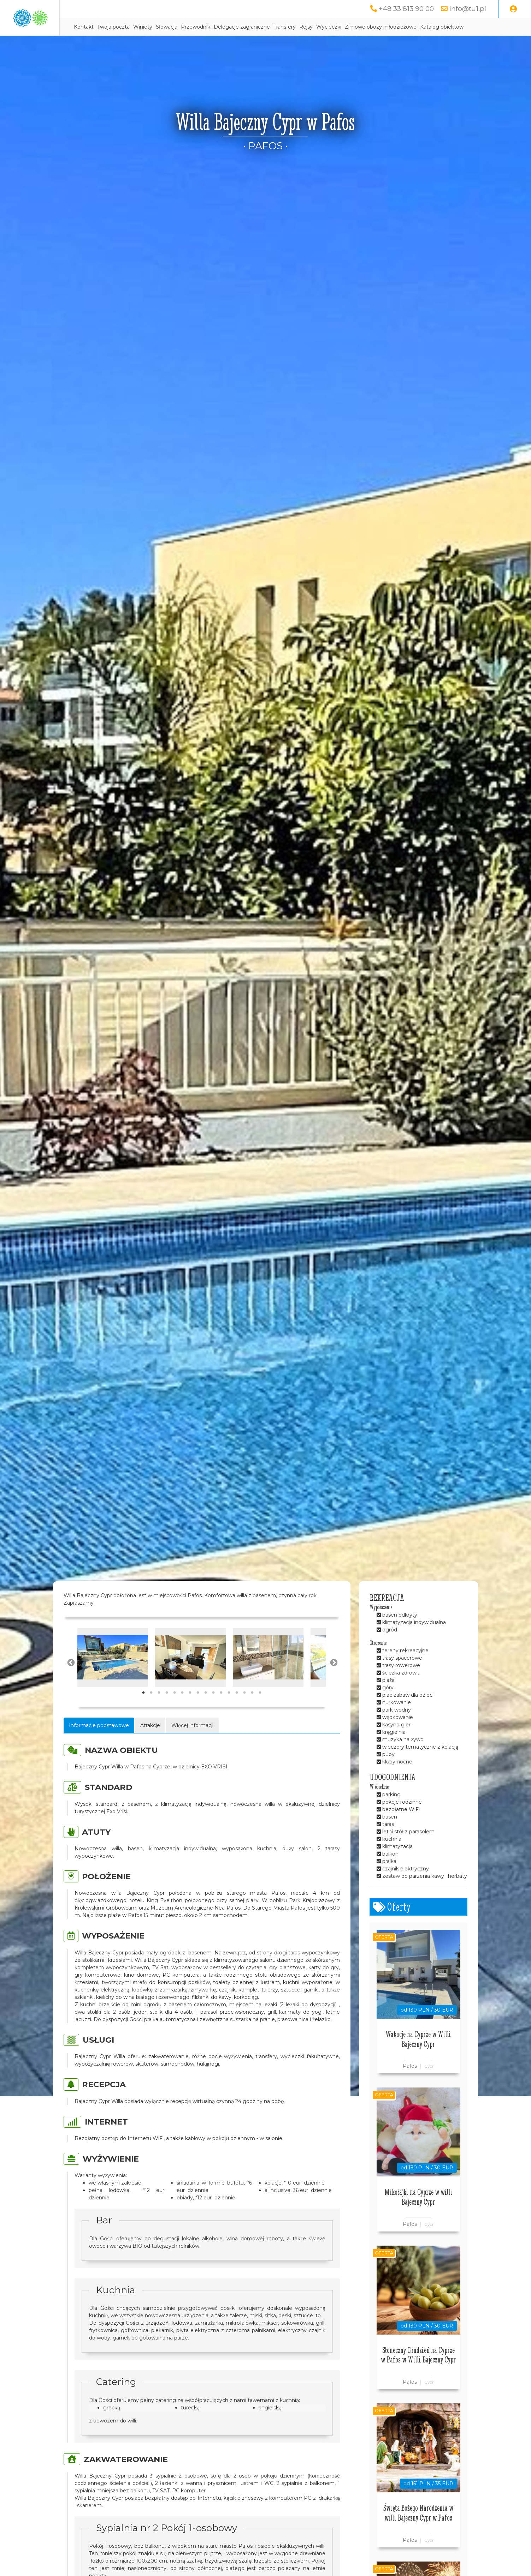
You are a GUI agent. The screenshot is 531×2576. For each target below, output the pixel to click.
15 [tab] (252, 1710)
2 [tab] (151, 1710)
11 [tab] (221, 1710)
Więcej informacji (192, 1743)
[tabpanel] (112, 1675)
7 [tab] (190, 1710)
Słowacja (234, 27)
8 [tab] (197, 1710)
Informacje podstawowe (99, 1743)
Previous (70, 1680)
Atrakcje (150, 1743)
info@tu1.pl (467, 9)
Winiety (210, 27)
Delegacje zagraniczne (310, 27)
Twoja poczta (181, 27)
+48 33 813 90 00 (404, 9)
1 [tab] (143, 1710)
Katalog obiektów (163, 45)
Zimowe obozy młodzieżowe (448, 27)
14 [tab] (244, 1710)
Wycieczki (396, 27)
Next (333, 1680)
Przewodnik (263, 27)
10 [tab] (213, 1710)
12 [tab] (228, 1710)
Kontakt (151, 27)
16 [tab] (260, 1710)
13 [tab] (236, 1710)
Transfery (352, 27)
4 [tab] (166, 1710)
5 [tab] (174, 1710)
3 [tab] (159, 1710)
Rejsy (373, 27)
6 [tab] (182, 1710)
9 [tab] (205, 1710)
